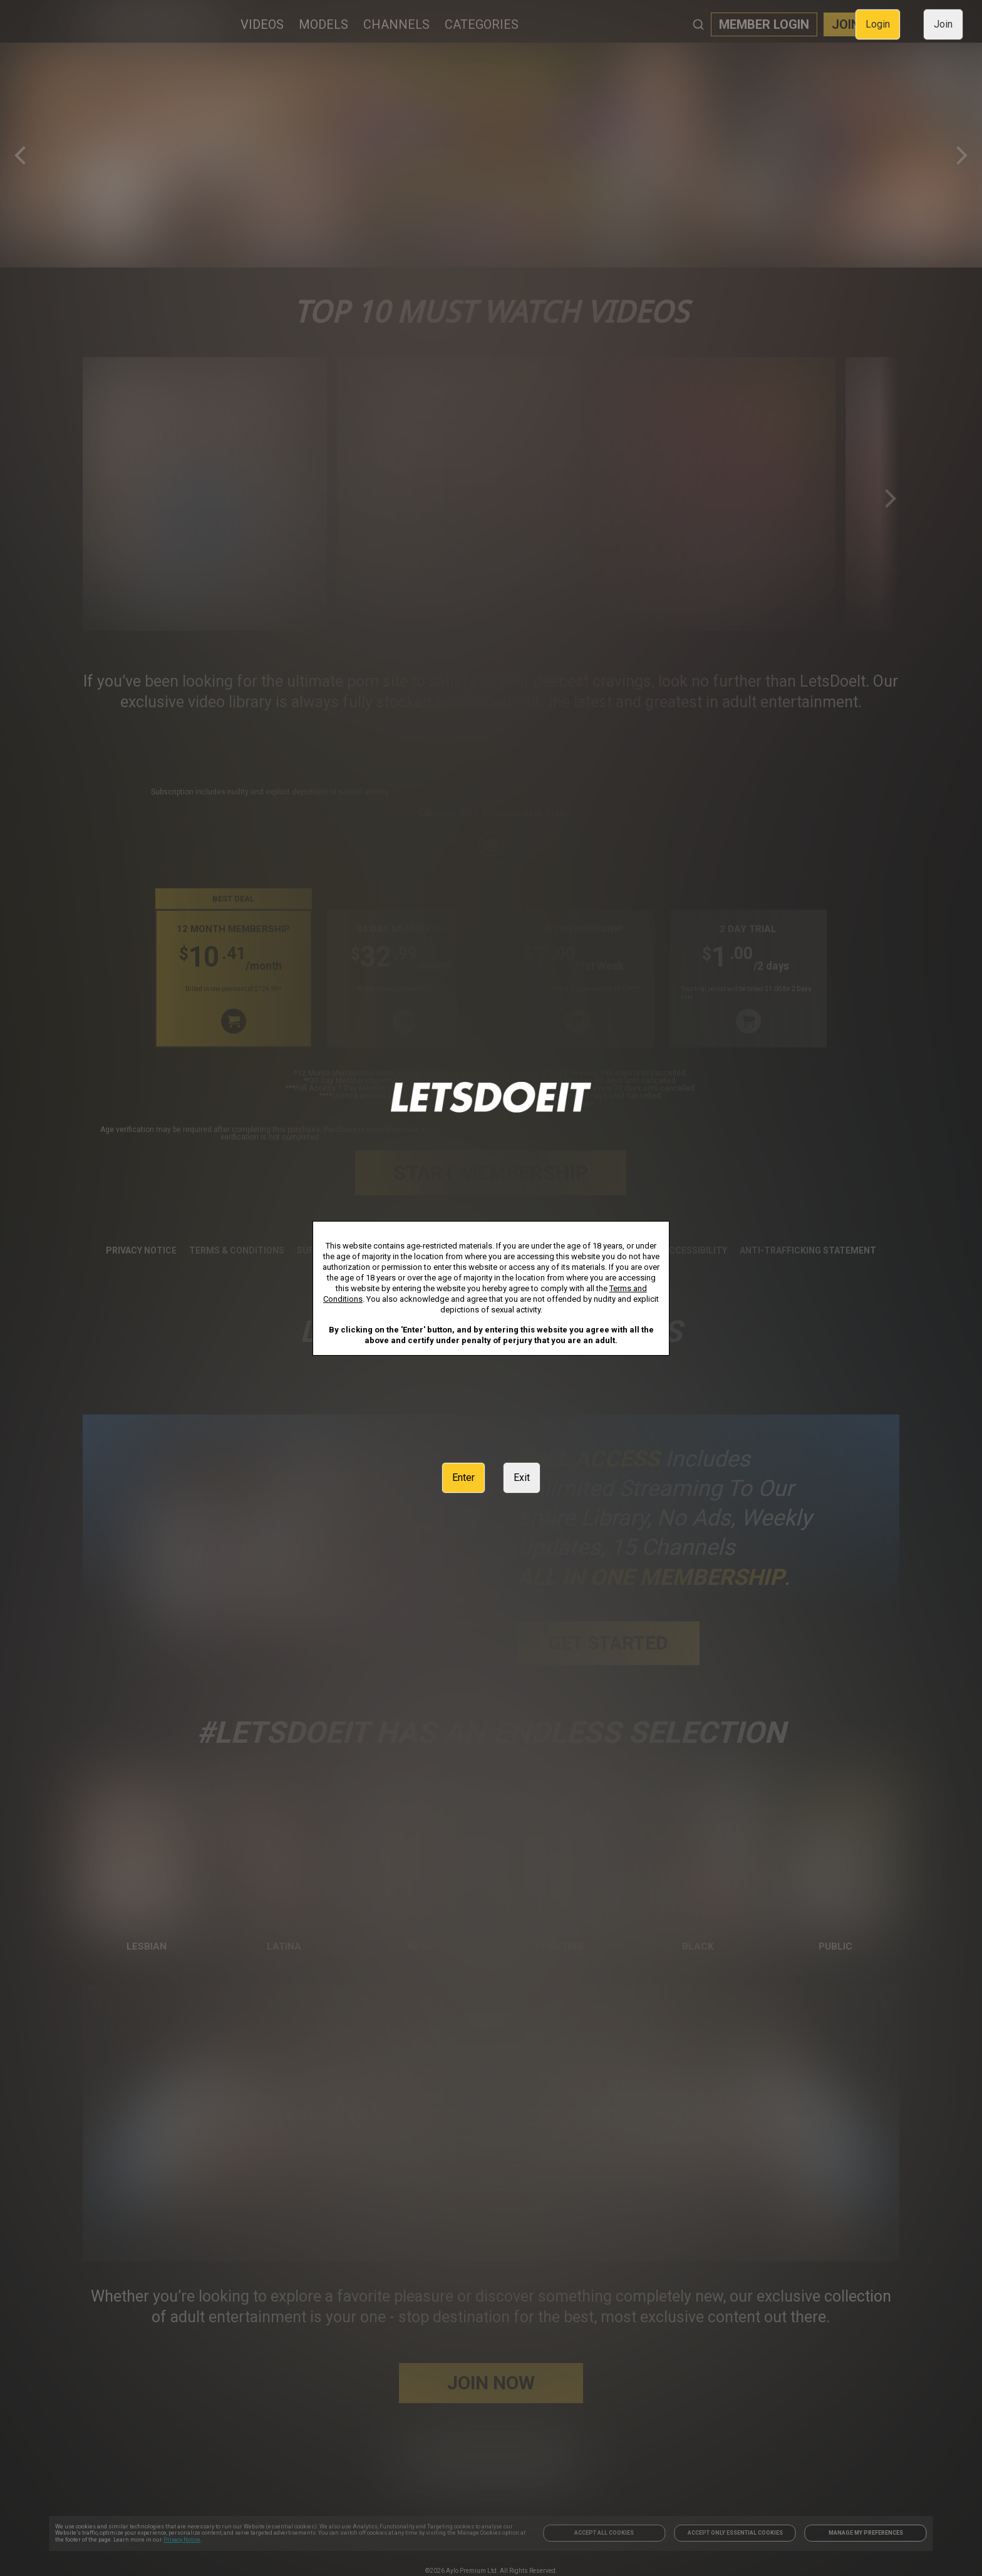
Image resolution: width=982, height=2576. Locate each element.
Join (943, 24)
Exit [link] (522, 1477)
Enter (463, 1477)
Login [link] (878, 24)
